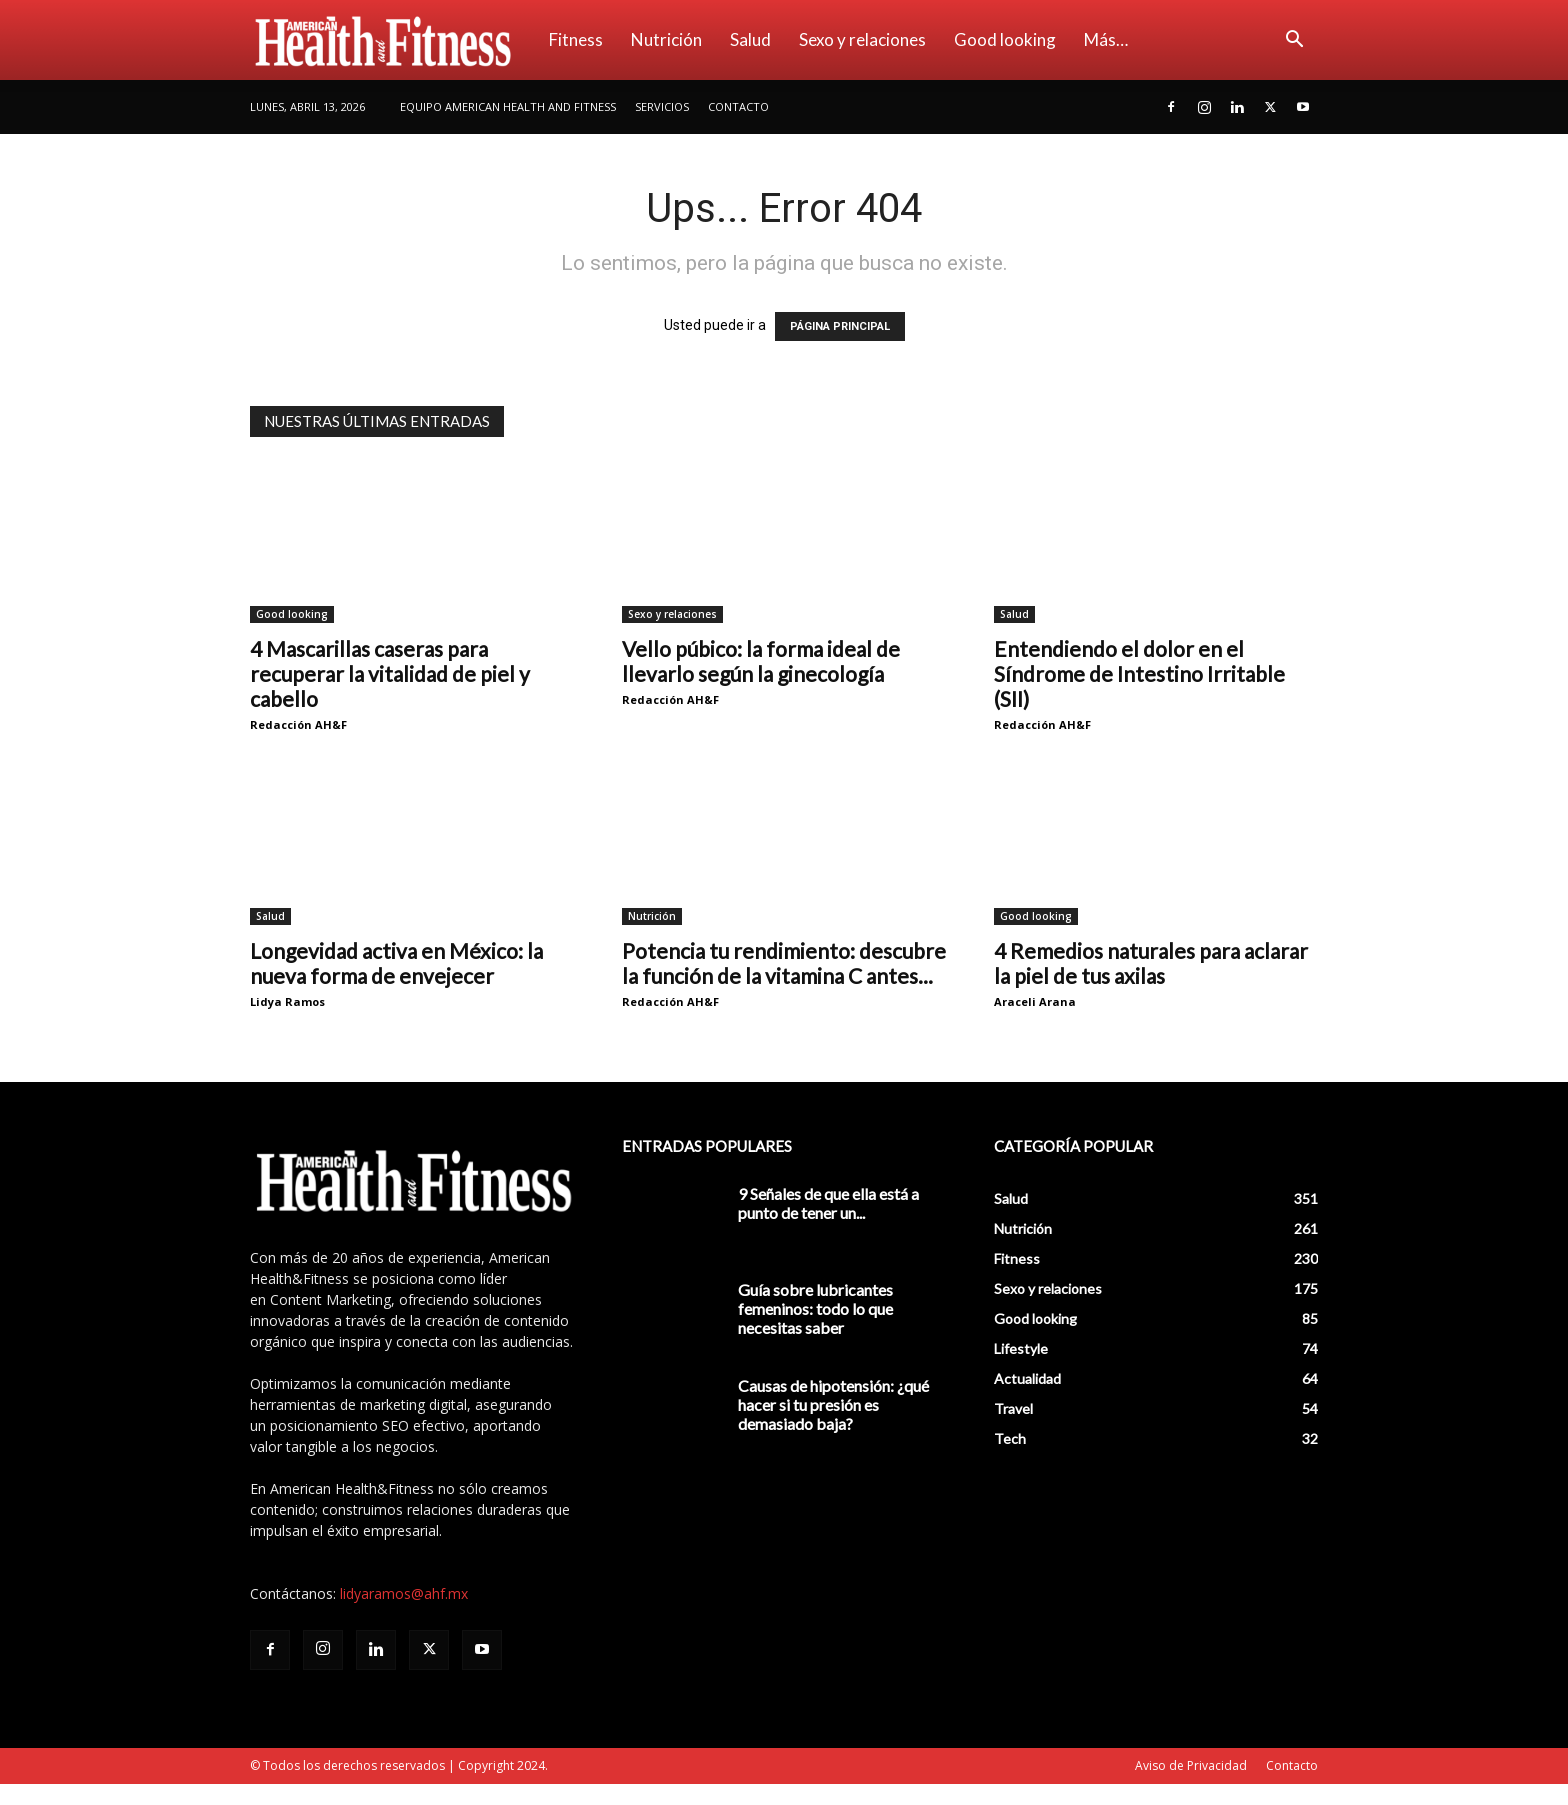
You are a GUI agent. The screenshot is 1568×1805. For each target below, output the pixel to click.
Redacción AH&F (298, 724)
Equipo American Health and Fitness (508, 106)
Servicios (662, 106)
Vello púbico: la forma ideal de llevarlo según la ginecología (761, 661)
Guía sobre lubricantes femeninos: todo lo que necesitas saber (815, 1308)
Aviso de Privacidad (1191, 1765)
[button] (1294, 41)
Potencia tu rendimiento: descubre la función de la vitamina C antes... (784, 963)
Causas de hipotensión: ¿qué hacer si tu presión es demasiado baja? (833, 1404)
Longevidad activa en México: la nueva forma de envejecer (396, 963)
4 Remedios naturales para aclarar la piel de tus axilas (1151, 963)
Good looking (1005, 39)
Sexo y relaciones (862, 39)
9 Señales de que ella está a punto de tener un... (828, 1203)
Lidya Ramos (287, 1001)
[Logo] (392, 40)
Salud (750, 39)
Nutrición (666, 39)
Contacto (738, 106)
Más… (1106, 39)
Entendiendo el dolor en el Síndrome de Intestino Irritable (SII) (1139, 673)
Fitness (576, 39)
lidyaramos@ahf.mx (404, 1593)
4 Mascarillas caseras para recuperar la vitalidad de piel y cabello (390, 673)
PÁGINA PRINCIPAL (840, 326)
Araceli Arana (1035, 1001)
